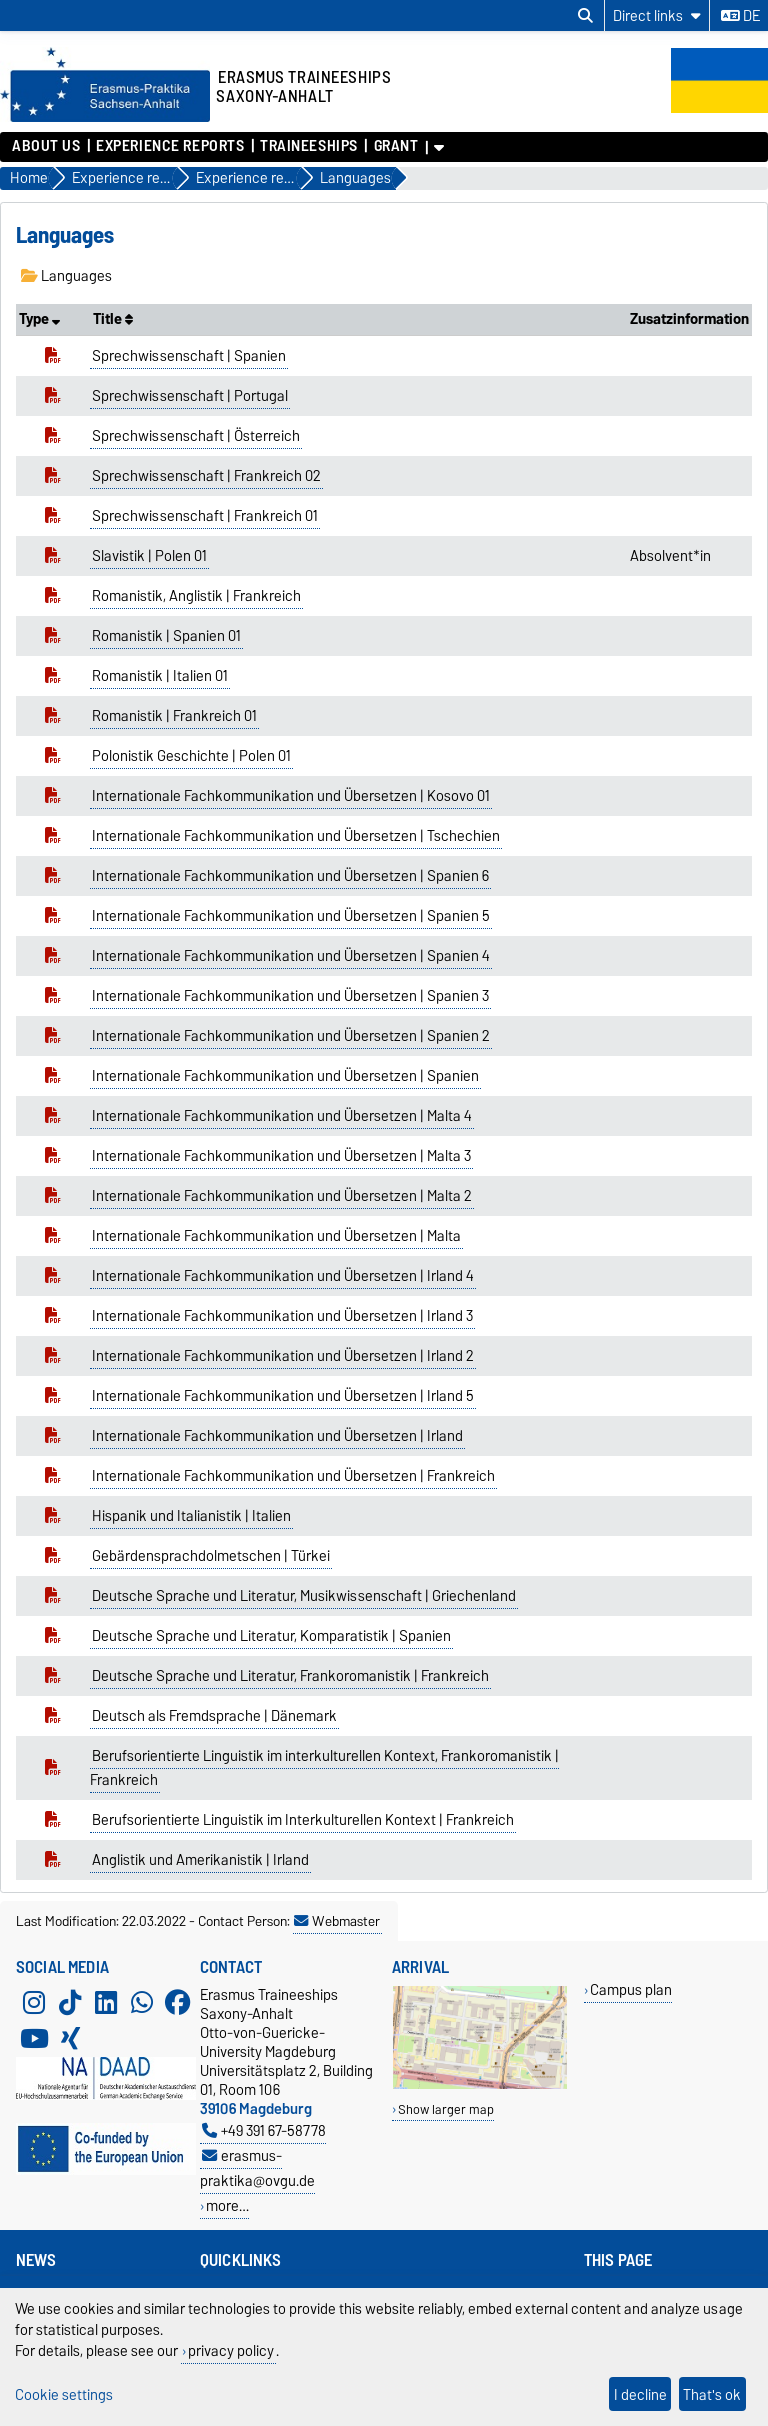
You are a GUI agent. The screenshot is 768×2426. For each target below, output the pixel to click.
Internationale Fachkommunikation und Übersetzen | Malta (276, 1236)
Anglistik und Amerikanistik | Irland (200, 1860)
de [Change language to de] (740, 16)
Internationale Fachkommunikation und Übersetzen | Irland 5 (283, 1396)
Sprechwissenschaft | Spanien (189, 356)
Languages (66, 276)
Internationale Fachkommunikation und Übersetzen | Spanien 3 (290, 996)
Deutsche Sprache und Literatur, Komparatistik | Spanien (271, 1636)
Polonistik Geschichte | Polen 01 (191, 756)
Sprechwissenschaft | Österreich (196, 436)
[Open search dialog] (585, 16)
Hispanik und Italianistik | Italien (191, 1516)
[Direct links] (657, 15)
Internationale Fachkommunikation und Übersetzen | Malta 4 (282, 1116)
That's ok (712, 2394)
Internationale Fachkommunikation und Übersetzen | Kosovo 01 (291, 796)
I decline (640, 2394)
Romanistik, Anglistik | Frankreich (196, 596)
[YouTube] (34, 2039)
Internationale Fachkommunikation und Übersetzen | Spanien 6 (290, 876)
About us (46, 146)
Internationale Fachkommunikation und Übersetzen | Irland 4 (283, 1276)
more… (227, 2205)
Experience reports (170, 146)
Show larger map (446, 2109)
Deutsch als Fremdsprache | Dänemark (214, 1716)
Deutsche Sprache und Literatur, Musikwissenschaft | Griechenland (304, 1596)
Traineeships (309, 146)
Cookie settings (64, 2394)
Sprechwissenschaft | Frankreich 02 (206, 476)
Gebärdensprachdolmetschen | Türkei (211, 1556)
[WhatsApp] (142, 2003)
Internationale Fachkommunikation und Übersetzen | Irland (277, 1436)
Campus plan (631, 1989)
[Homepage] (105, 117)
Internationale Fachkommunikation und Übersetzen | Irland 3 (282, 1316)
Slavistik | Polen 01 (149, 556)
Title (113, 319)
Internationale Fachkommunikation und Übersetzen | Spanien (285, 1076)
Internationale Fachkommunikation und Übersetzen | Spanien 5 (291, 916)
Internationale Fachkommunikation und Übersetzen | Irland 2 (283, 1356)
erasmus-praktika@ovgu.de (257, 2168)
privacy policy (231, 2350)
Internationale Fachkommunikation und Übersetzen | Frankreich (293, 1476)
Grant (396, 146)
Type (39, 319)
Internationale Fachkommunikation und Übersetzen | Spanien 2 (291, 1036)
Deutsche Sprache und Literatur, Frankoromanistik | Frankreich (290, 1676)
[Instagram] (34, 2003)
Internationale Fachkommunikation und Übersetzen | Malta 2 (282, 1196)
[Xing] (70, 2039)
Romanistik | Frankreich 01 (174, 716)
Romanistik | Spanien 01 (166, 636)
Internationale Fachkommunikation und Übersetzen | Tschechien (296, 836)
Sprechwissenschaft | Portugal (190, 396)
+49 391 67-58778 (264, 2130)
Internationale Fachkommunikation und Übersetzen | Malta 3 (281, 1156)
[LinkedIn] (106, 2003)
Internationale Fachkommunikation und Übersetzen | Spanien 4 (291, 956)
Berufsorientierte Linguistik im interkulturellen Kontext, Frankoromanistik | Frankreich (325, 1768)
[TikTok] (70, 2003)
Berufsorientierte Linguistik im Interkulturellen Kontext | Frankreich (303, 1820)
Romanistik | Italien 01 (160, 676)
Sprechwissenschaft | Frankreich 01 (205, 516)
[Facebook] (178, 2003)
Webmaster (337, 1921)
